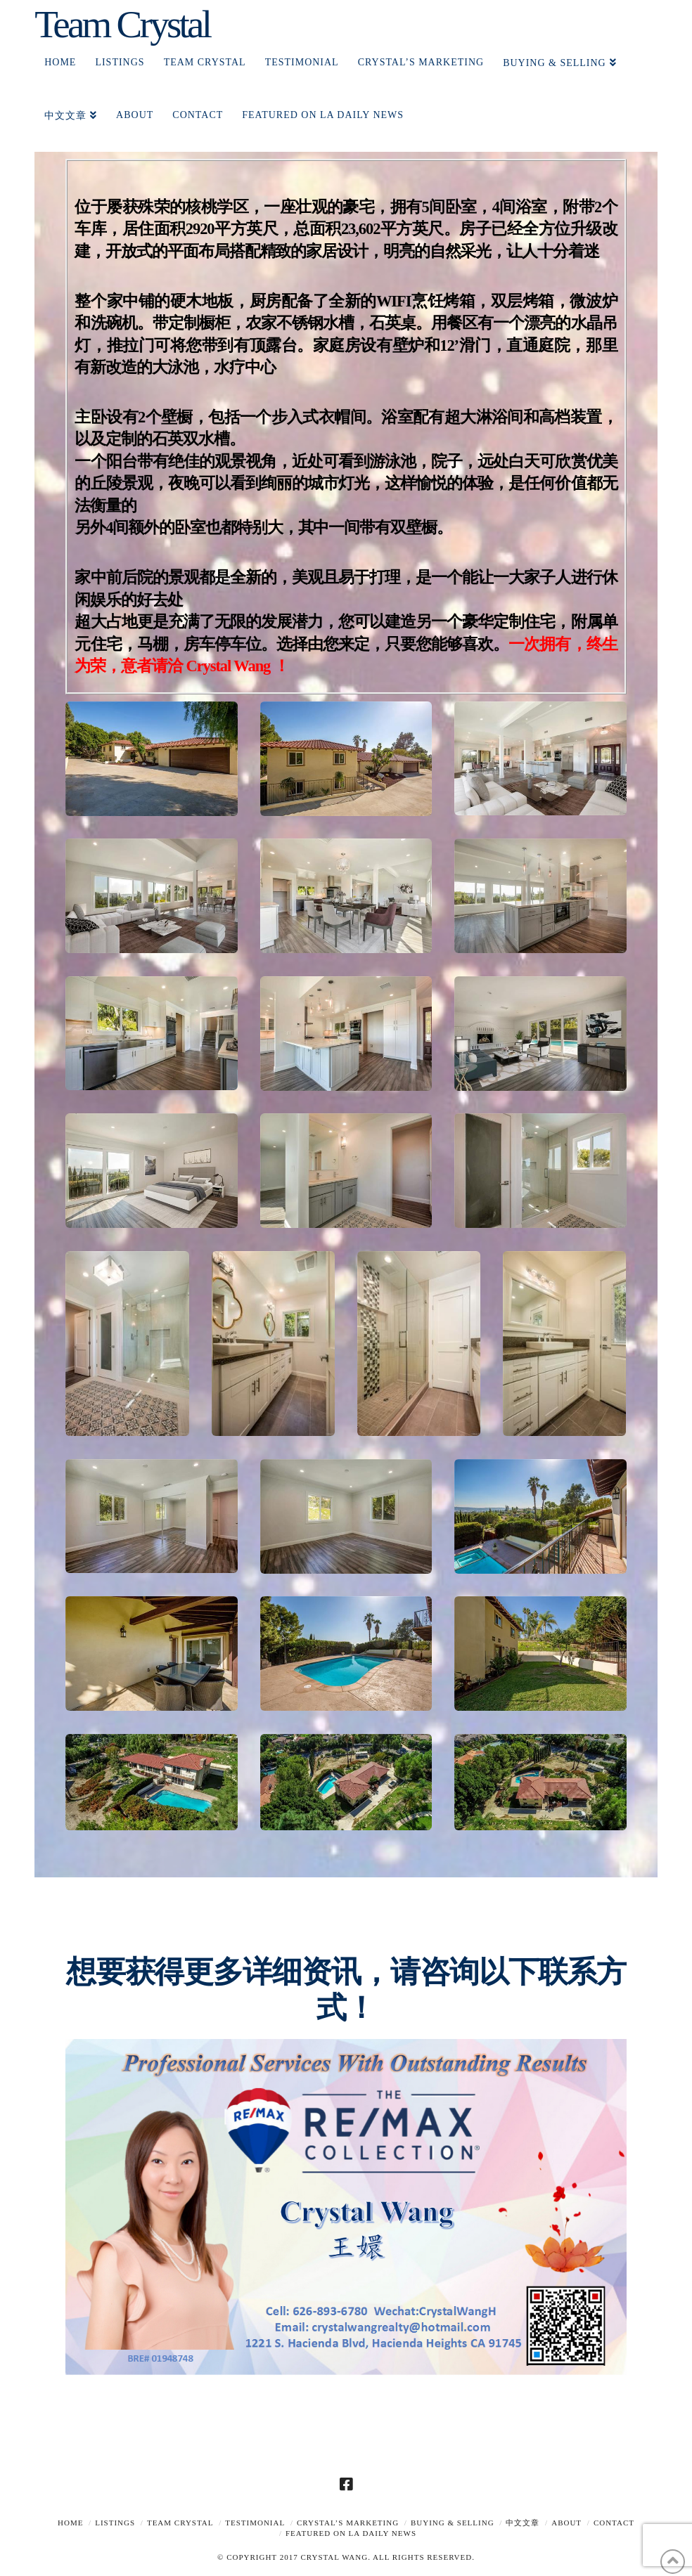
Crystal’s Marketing (348, 2522)
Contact (614, 2522)
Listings (115, 2522)
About (566, 2522)
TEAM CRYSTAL (180, 2522)
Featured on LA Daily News (351, 2533)
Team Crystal (122, 24)
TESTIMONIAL (255, 2522)
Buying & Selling (452, 2522)
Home (70, 2522)
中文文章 (522, 2522)
